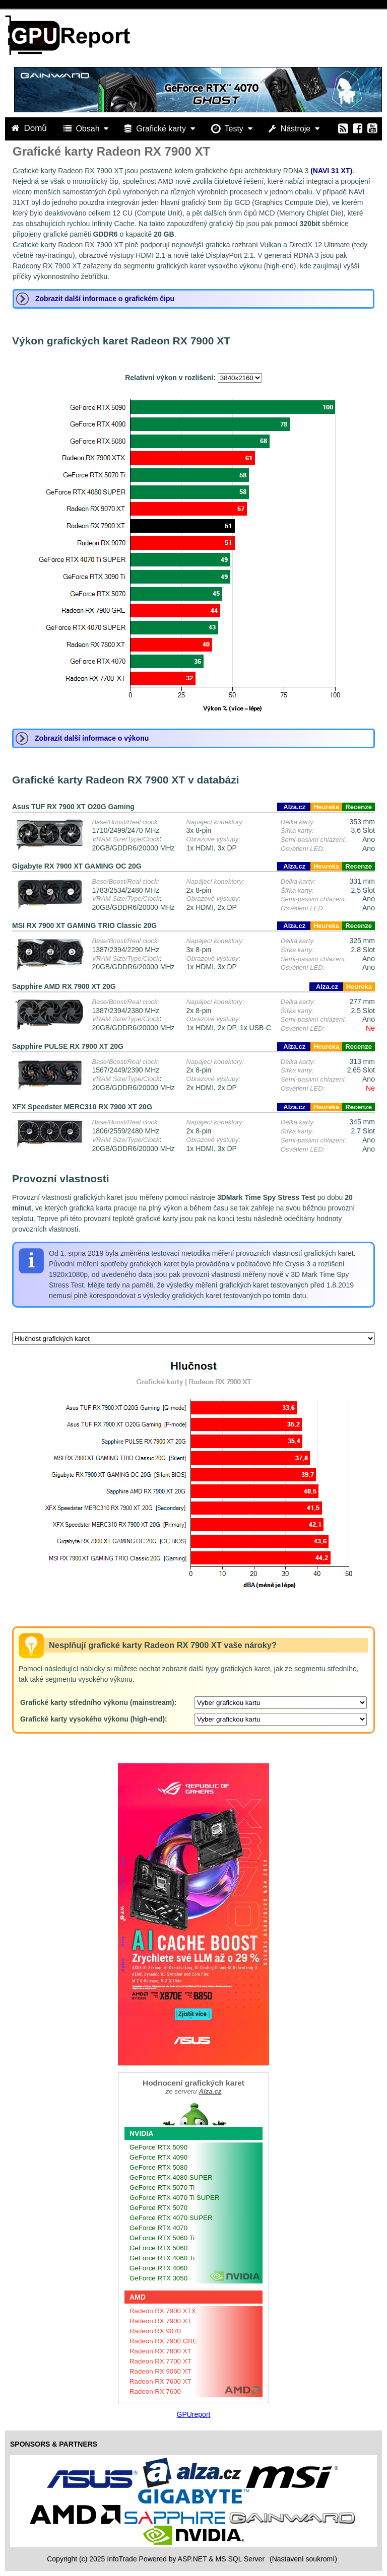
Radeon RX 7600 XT (160, 2381)
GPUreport (194, 2414)
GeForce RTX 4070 (158, 2228)
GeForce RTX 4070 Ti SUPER (175, 2197)
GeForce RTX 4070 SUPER (171, 2218)
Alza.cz (293, 807)
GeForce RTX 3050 (158, 2278)
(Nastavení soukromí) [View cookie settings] (303, 2559)
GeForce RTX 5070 (158, 2207)
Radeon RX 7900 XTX (163, 2311)
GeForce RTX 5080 (158, 2167)
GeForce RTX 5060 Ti (162, 2238)
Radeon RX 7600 (155, 2391)
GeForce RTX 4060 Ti (162, 2258)
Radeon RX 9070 (155, 2331)
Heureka (326, 807)
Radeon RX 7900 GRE (164, 2341)
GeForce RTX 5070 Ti (162, 2187)
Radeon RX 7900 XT (160, 2321)
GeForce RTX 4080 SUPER (171, 2177)
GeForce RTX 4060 (158, 2268)
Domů (30, 128)
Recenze (358, 807)
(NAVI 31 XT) (331, 171)
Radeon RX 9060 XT (160, 2371)
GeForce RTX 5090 (158, 2147)
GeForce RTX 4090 (158, 2157)
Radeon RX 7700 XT (160, 2361)
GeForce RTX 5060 (158, 2248)
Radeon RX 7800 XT (160, 2351)
